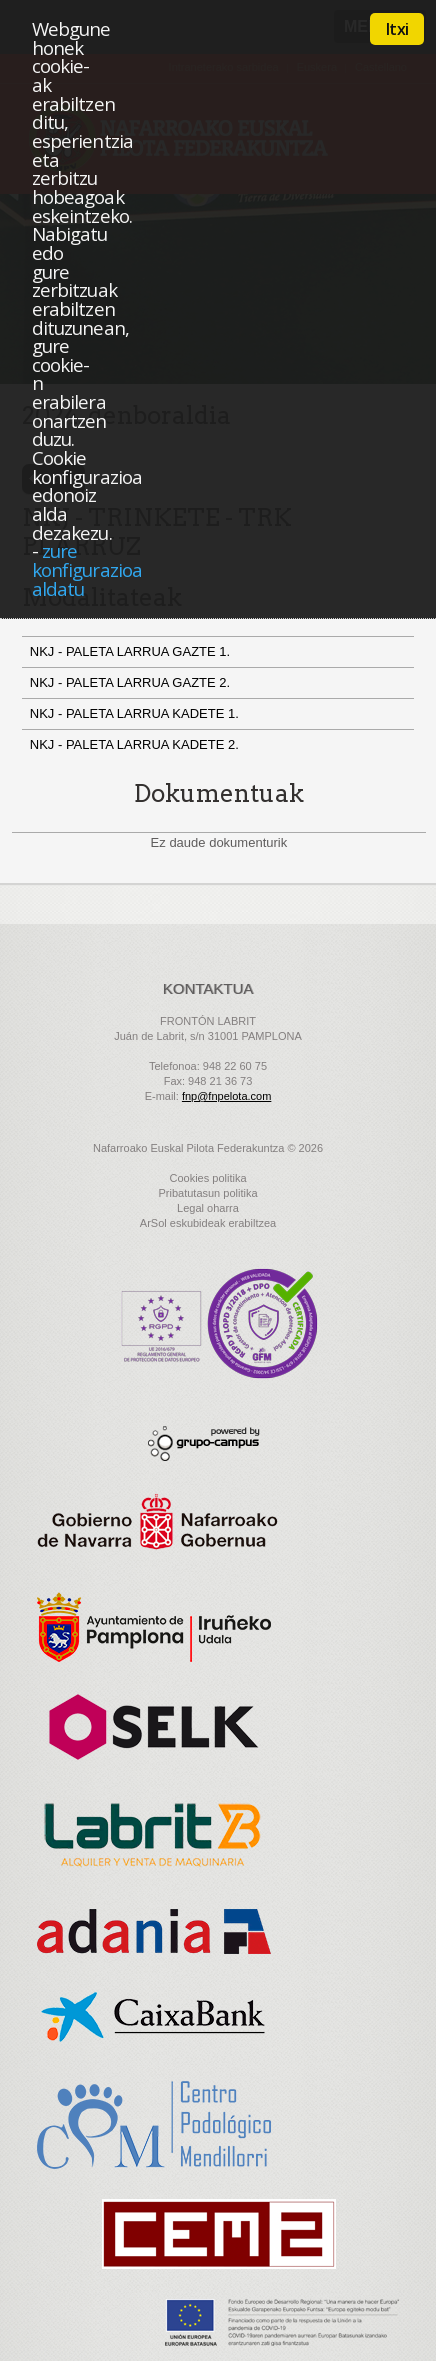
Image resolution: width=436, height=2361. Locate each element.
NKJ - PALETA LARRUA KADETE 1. (136, 713)
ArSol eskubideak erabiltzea (208, 1223)
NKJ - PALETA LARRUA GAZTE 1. (132, 651)
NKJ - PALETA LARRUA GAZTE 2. (132, 682)
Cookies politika (207, 1178)
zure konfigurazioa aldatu (87, 569)
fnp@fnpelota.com (226, 1096)
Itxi (397, 29)
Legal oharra (208, 1208)
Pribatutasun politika (207, 1193)
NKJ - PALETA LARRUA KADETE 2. (136, 744)
